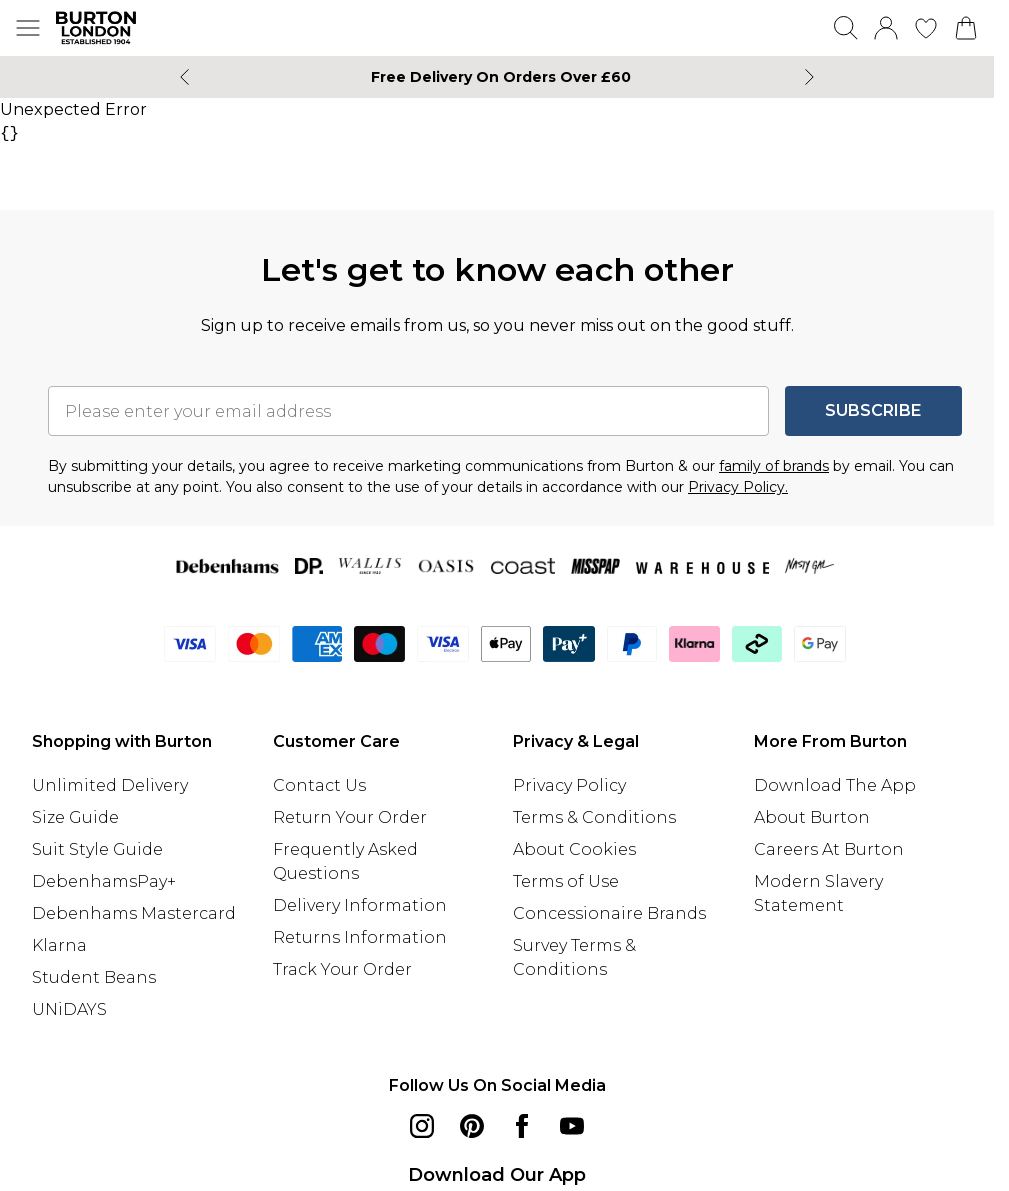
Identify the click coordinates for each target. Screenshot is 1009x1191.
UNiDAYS (69, 1009)
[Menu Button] (28, 28)
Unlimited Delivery (110, 785)
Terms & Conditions (594, 817)
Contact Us (319, 785)
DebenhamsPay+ (104, 881)
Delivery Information (360, 905)
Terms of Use (566, 881)
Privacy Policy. (738, 487)
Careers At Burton (829, 849)
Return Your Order (350, 817)
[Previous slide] (184, 77)
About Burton (812, 817)
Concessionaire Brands (609, 913)
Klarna (59, 945)
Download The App (835, 785)
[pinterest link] (472, 1126)
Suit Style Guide (97, 849)
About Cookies (574, 849)
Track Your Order (342, 969)
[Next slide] (809, 77)
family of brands (774, 466)
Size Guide (75, 817)
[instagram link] (422, 1126)
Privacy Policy (569, 785)
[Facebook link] (522, 1126)
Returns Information (360, 937)
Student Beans (94, 977)
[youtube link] (572, 1126)
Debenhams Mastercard (134, 913)
